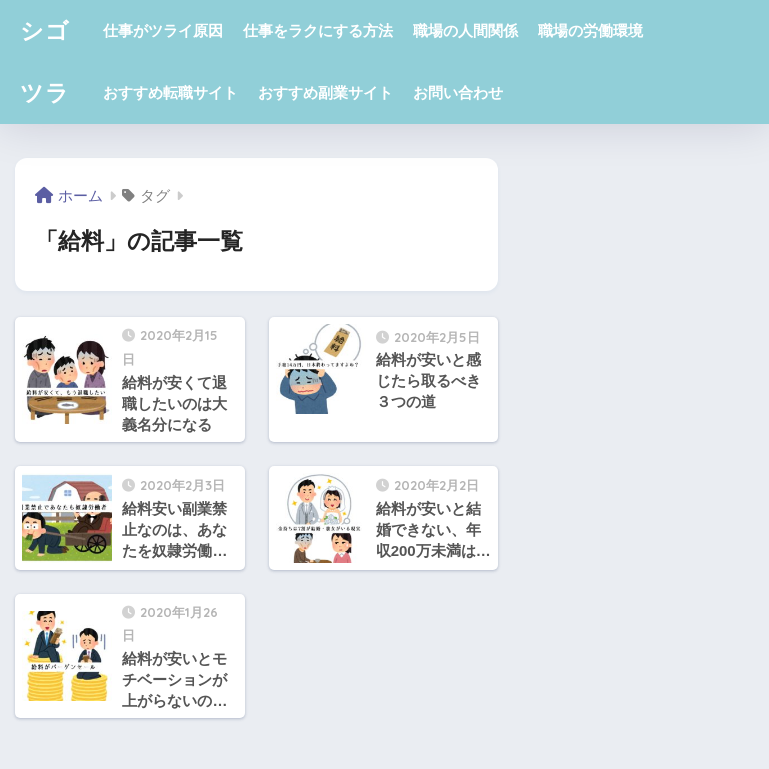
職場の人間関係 (465, 30)
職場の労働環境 (590, 30)
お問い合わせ (458, 92)
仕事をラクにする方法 (318, 30)
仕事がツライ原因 (163, 30)
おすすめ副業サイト (325, 92)
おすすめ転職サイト (170, 92)
